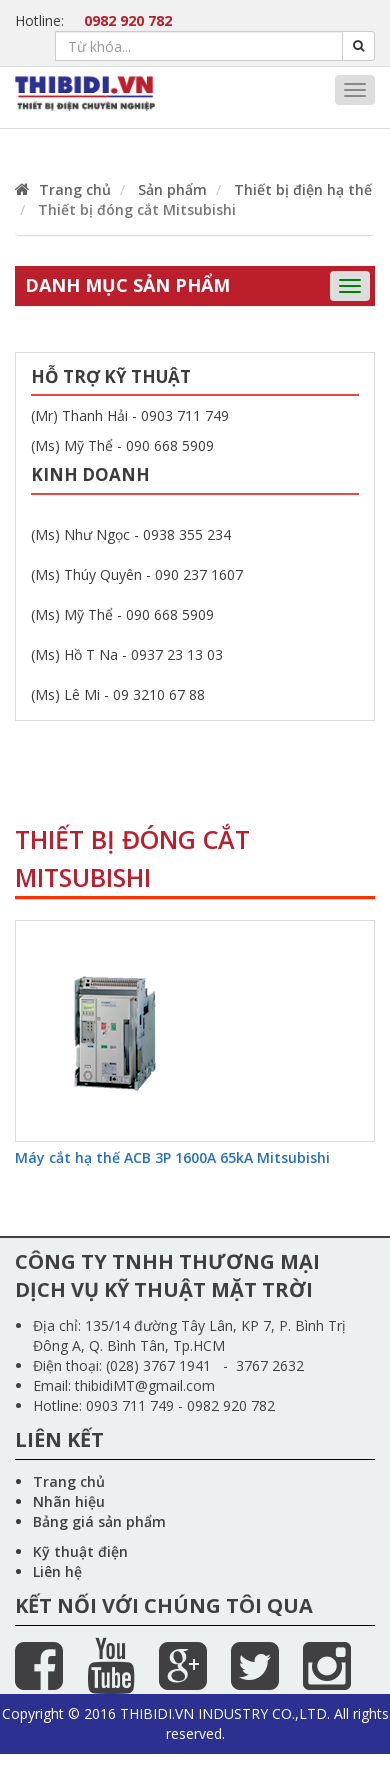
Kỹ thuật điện (80, 1551)
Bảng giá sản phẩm (99, 1521)
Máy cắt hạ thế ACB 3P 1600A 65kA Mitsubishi (172, 1157)
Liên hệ (57, 1571)
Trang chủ (63, 189)
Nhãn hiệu (69, 1501)
